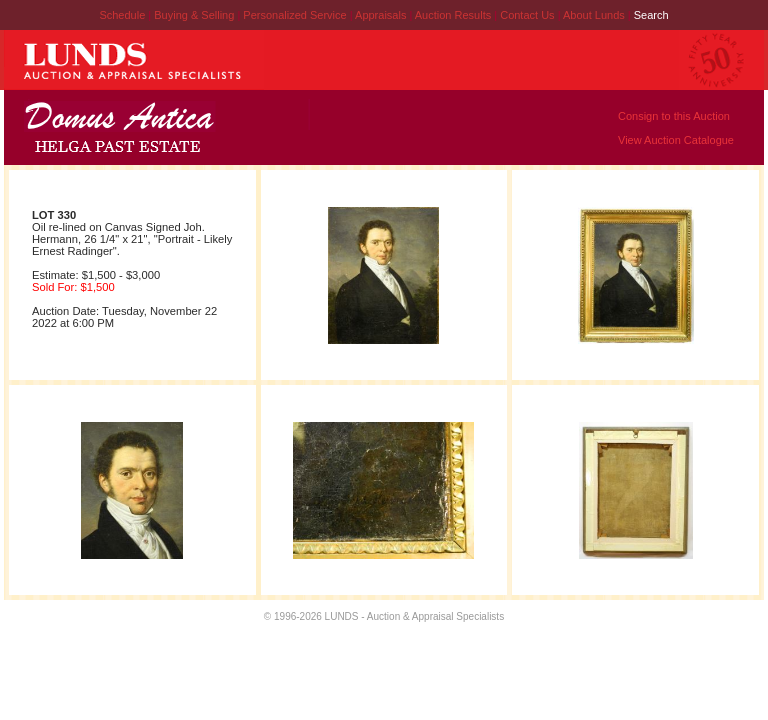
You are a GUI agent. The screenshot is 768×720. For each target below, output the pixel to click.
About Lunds (595, 15)
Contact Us (527, 15)
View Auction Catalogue (676, 140)
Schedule (122, 15)
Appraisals (382, 15)
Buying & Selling (195, 15)
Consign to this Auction (674, 116)
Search (651, 15)
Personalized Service (296, 15)
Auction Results (454, 15)
